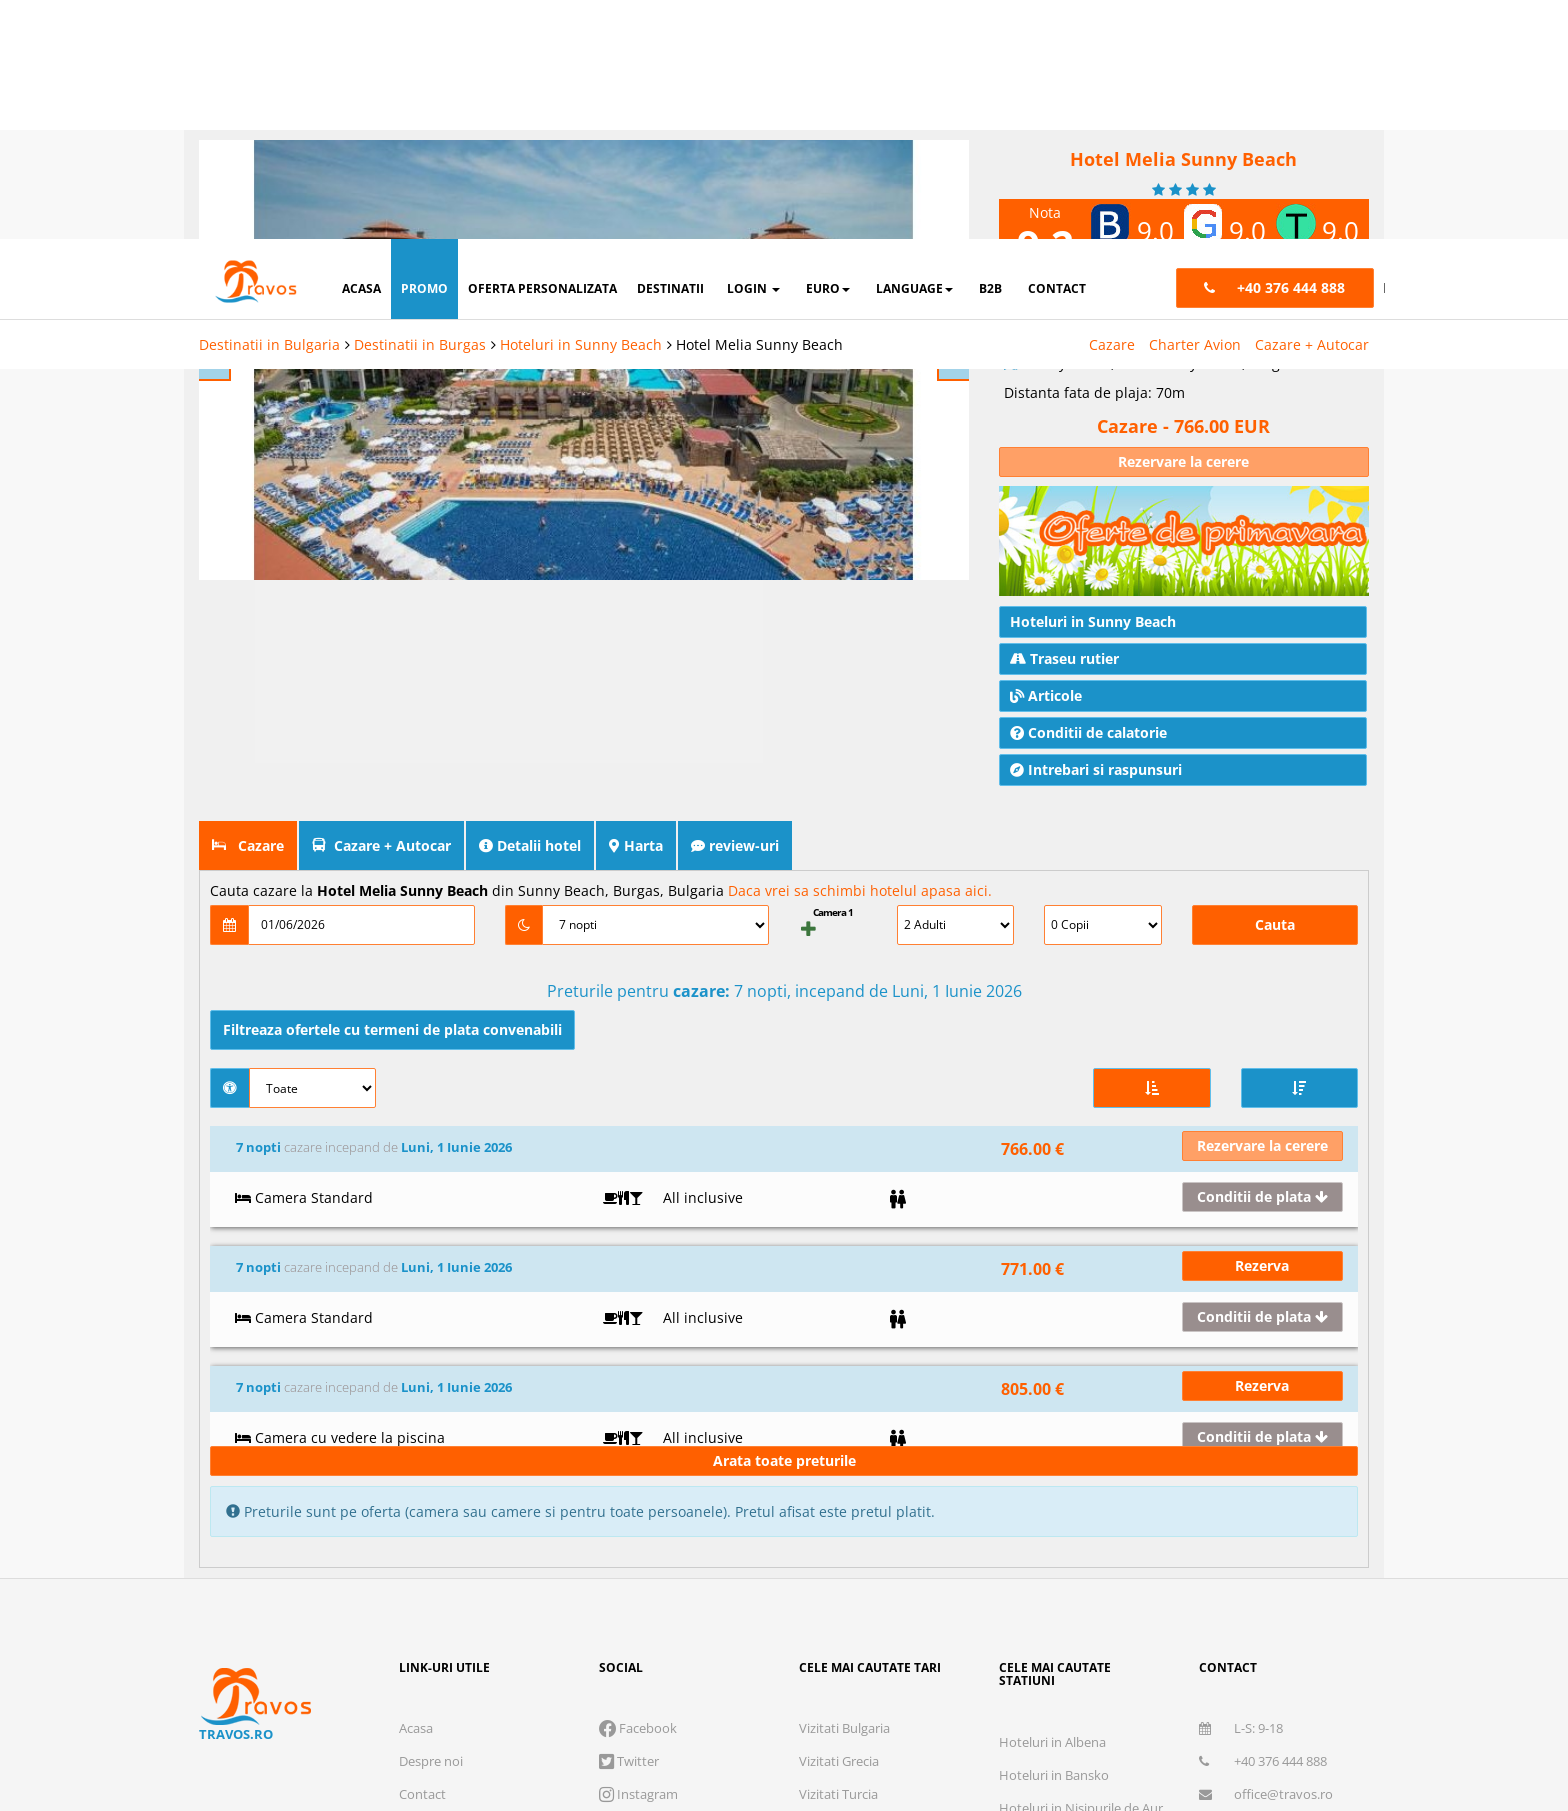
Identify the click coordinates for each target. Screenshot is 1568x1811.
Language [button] (914, 49)
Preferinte (1307, 1663)
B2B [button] (990, 49)
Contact (422, 1444)
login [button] (753, 49)
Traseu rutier (1064, 338)
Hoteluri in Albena (1052, 1392)
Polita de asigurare (513, 1623)
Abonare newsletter (1257, 1477)
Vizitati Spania (840, 1510)
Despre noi (431, 1411)
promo (424, 49)
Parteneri (1435, 1663)
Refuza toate (928, 1726)
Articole (1046, 375)
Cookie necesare (892, 1663)
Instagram (638, 1444)
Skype (626, 1477)
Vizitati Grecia (839, 1411)
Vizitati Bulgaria (844, 1378)
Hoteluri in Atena (1049, 1491)
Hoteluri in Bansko (1054, 1425)
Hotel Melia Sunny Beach (759, 105)
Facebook (638, 1378)
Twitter (629, 1411)
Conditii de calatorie (1088, 412)
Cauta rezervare (446, 1576)
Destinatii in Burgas (420, 105)
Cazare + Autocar (1312, 105)
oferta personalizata (542, 49)
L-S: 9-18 (1241, 1378)
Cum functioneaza (453, 1543)
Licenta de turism (394, 1623)
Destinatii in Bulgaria (269, 105)
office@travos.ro (1266, 1444)
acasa (361, 49)
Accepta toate (1368, 1726)
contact (1057, 49)
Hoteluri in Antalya (1054, 1524)
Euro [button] (828, 49)
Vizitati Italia (835, 1477)
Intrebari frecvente (454, 1510)
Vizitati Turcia (838, 1444)
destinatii (670, 49)
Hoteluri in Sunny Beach (581, 105)
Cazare (1112, 105)
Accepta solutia (1148, 1726)
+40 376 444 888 (1263, 1411)
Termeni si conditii (453, 1477)
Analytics (1047, 1663)
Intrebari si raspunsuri (1096, 449)
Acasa (416, 1378)
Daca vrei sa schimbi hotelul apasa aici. (860, 570)
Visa (705, 1708)
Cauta (1275, 604)
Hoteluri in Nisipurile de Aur (1081, 1458)
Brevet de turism (631, 1623)
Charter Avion (1195, 105)
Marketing (1175, 1663)
